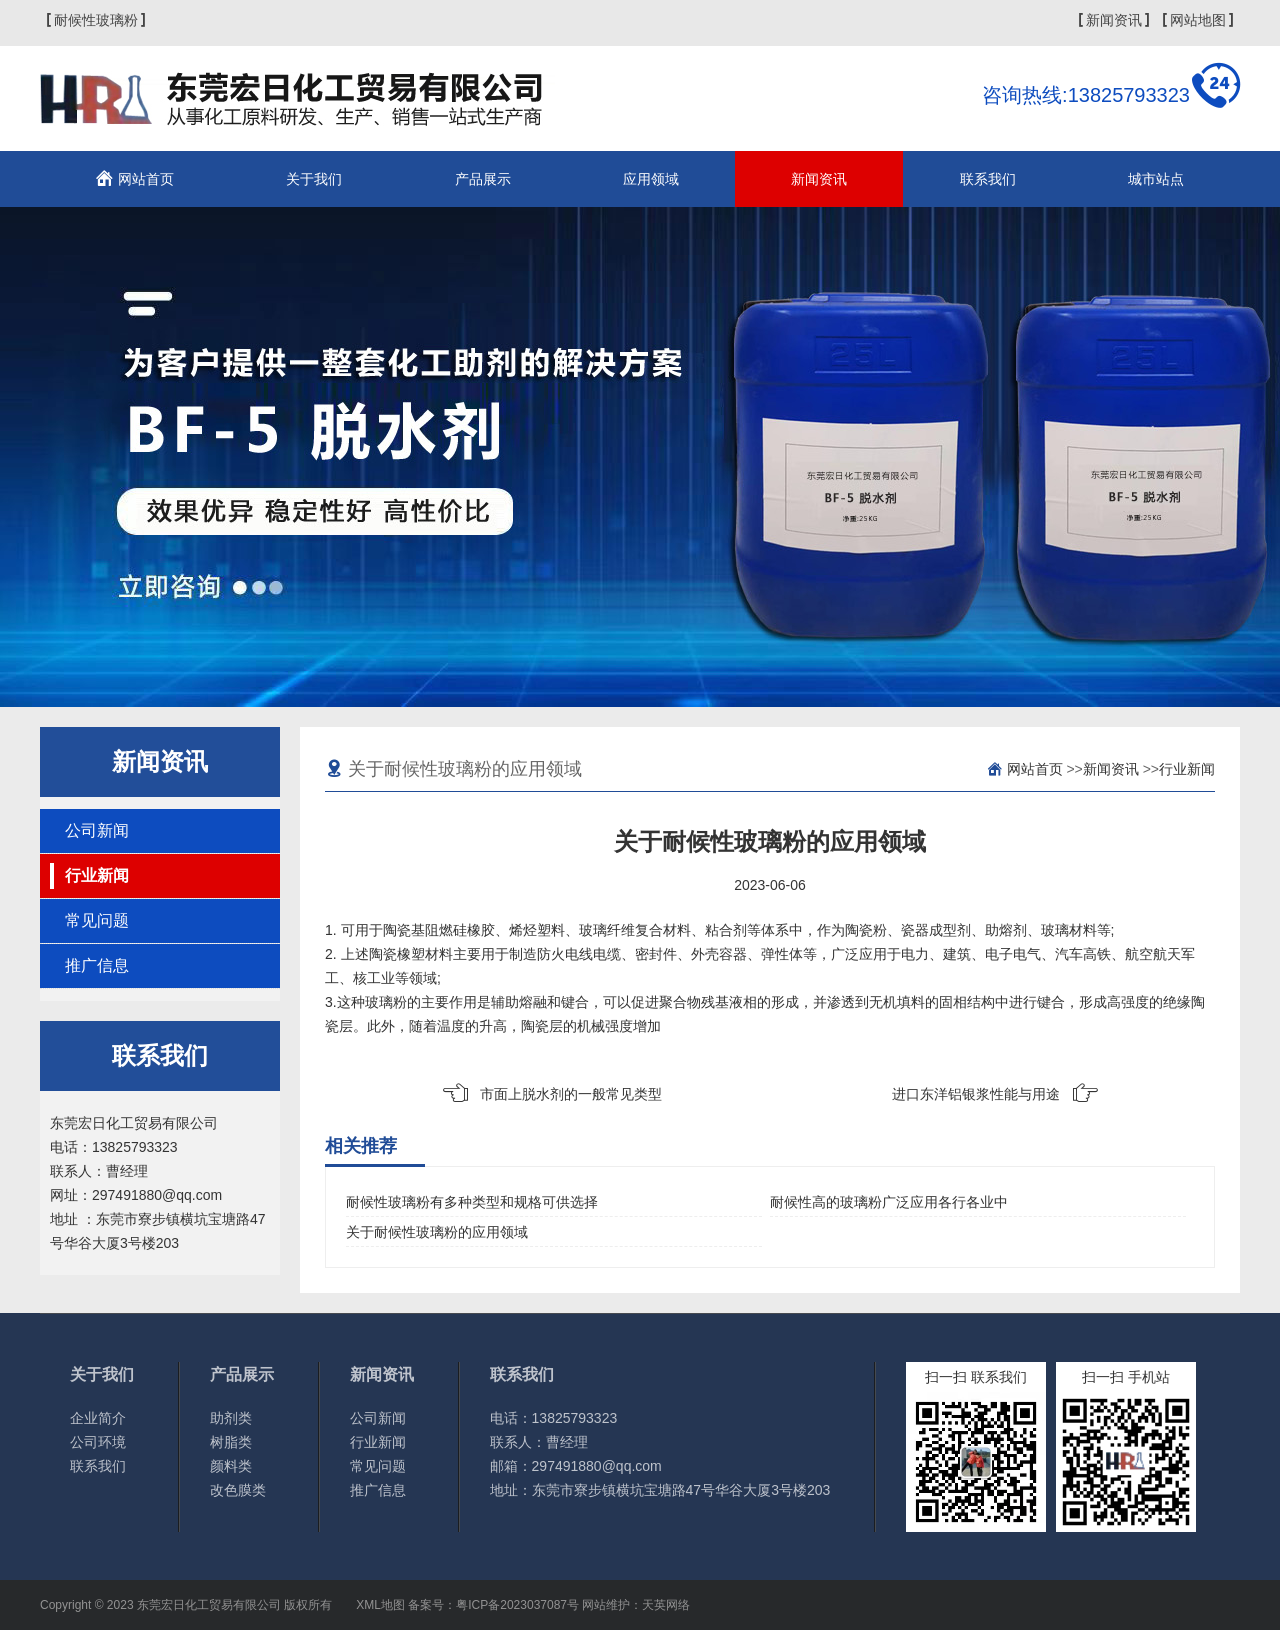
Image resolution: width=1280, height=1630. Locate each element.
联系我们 (988, 179)
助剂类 (231, 1418)
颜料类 (231, 1466)
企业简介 (98, 1418)
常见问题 (97, 920)
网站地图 (1198, 20)
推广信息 (97, 965)
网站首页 (146, 179)
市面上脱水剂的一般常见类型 (571, 1094)
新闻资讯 (1114, 20)
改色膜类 (238, 1490)
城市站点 (1156, 179)
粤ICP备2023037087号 (517, 1605)
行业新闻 (97, 875)
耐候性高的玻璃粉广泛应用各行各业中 (889, 1202)
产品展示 (483, 179)
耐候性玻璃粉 (96, 20)
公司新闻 (97, 830)
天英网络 (666, 1605)
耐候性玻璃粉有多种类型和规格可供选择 (472, 1202)
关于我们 (314, 179)
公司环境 (98, 1442)
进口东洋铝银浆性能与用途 (976, 1094)
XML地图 (380, 1605)
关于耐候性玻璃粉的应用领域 (437, 1232)
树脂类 (231, 1442)
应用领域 (651, 179)
